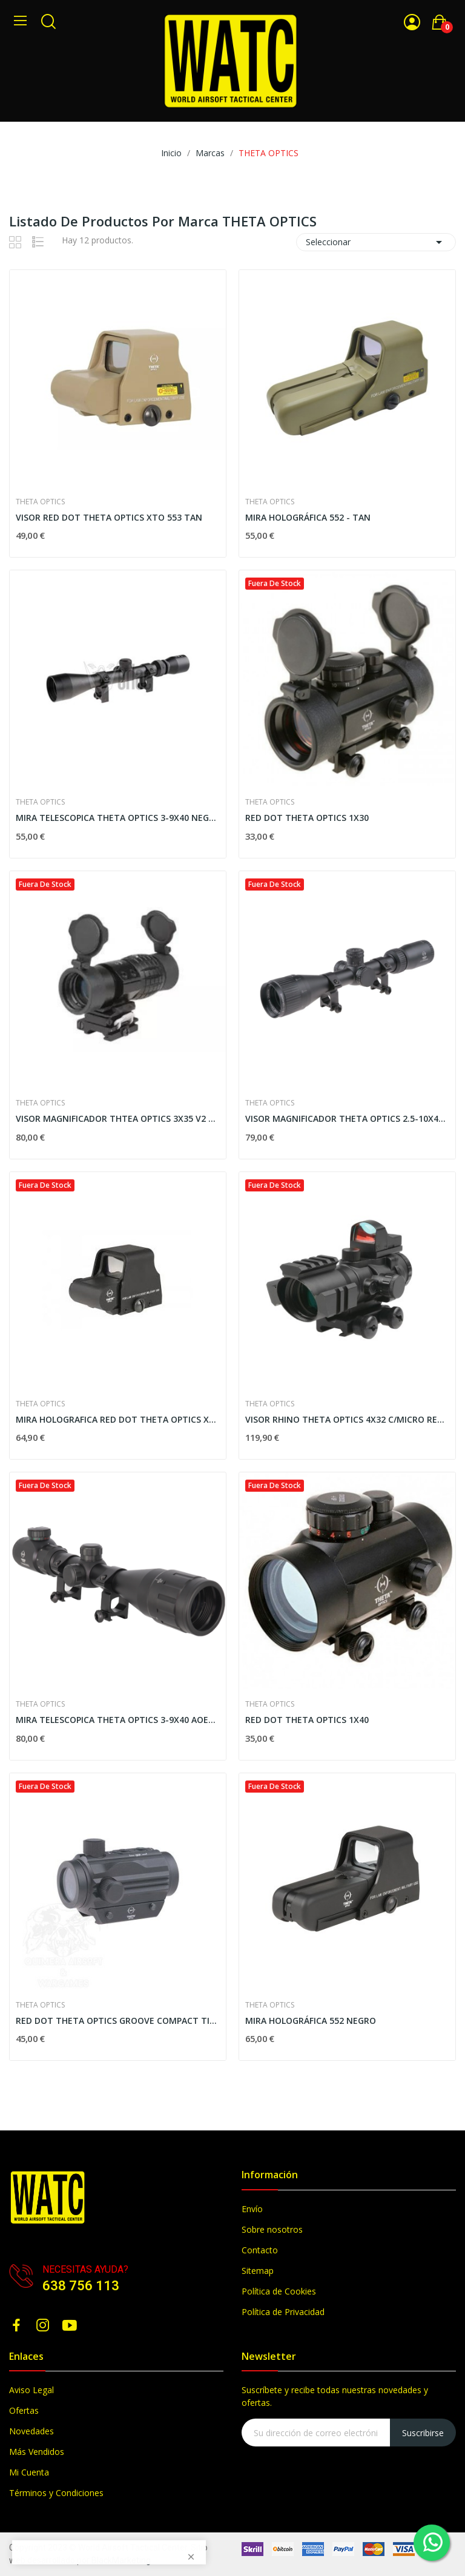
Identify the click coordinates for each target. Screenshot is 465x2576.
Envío (252, 2209)
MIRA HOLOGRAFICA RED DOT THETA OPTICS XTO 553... (118, 1419)
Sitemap (258, 2270)
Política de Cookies (279, 2291)
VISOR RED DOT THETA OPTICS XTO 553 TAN (109, 517)
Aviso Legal (31, 2390)
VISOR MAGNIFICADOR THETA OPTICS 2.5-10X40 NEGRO (347, 1118)
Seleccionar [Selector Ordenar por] (376, 242)
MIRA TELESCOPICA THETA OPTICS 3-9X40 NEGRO (118, 817)
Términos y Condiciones (56, 2493)
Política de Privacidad (283, 2311)
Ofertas (24, 2410)
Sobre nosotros (272, 2229)
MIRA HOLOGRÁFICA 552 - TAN (308, 517)
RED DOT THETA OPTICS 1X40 (307, 1719)
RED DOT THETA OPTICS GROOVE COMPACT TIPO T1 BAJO (118, 2020)
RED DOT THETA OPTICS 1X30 (307, 817)
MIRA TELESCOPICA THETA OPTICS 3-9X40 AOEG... (118, 1719)
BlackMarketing (121, 2560)
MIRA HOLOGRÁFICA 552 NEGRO (310, 2020)
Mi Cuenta (29, 2472)
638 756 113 (80, 2285)
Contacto (260, 2250)
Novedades (31, 2431)
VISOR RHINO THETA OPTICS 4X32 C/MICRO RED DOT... (347, 1419)
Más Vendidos (36, 2451)
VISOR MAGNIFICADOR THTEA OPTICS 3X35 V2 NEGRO (118, 1118)
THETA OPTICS (40, 502)
